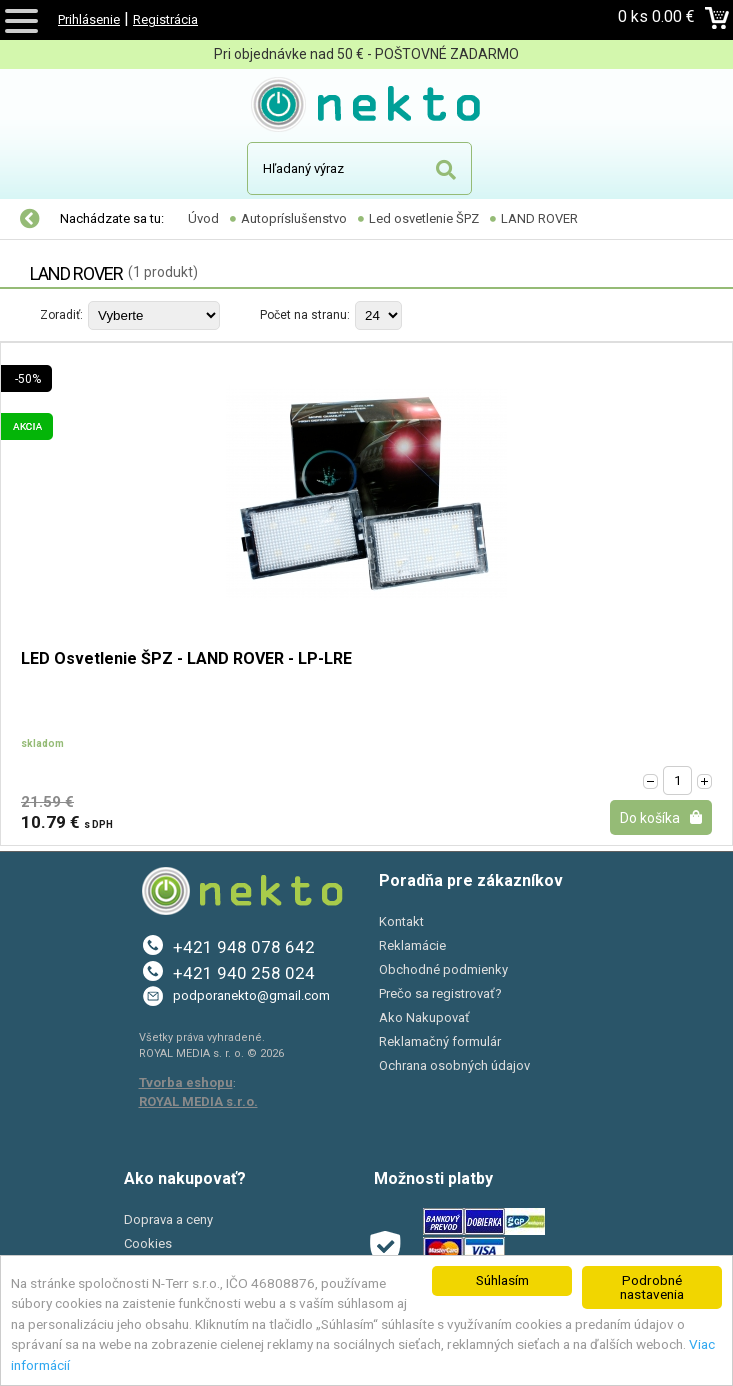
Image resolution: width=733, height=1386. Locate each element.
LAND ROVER (539, 218)
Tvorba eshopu (186, 1082)
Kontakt (401, 921)
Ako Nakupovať (424, 1017)
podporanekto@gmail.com (251, 995)
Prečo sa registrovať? (440, 993)
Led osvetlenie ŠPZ (424, 218)
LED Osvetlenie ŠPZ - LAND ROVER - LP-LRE (186, 659)
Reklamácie (412, 945)
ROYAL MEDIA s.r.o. (198, 1101)
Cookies (148, 1243)
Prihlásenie (89, 19)
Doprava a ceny (168, 1219)
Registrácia (165, 19)
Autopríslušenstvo (294, 218)
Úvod (203, 218)
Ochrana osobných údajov (454, 1065)
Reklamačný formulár (440, 1041)
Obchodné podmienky (443, 969)
